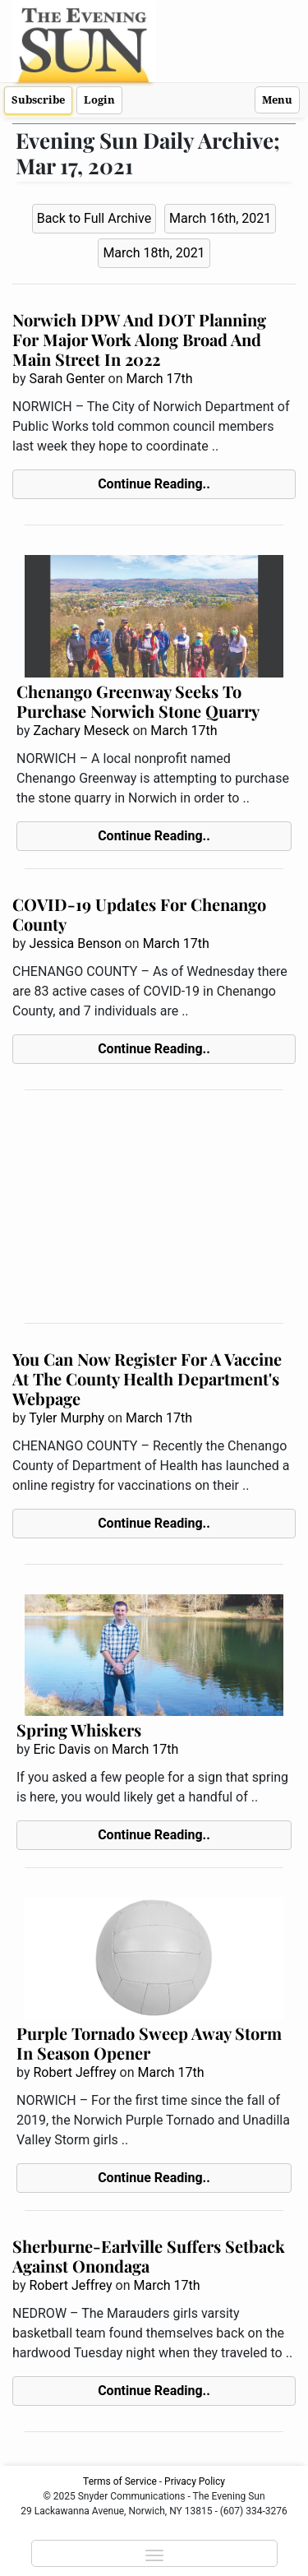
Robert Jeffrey (74, 2072)
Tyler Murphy (66, 1418)
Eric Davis (61, 1749)
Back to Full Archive (94, 218)
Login (99, 100)
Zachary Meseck (81, 730)
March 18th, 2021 (154, 253)
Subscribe (38, 100)
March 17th (159, 378)
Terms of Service (120, 2481)
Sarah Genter (66, 378)
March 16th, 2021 (220, 218)
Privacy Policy (194, 2481)
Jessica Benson (75, 943)
